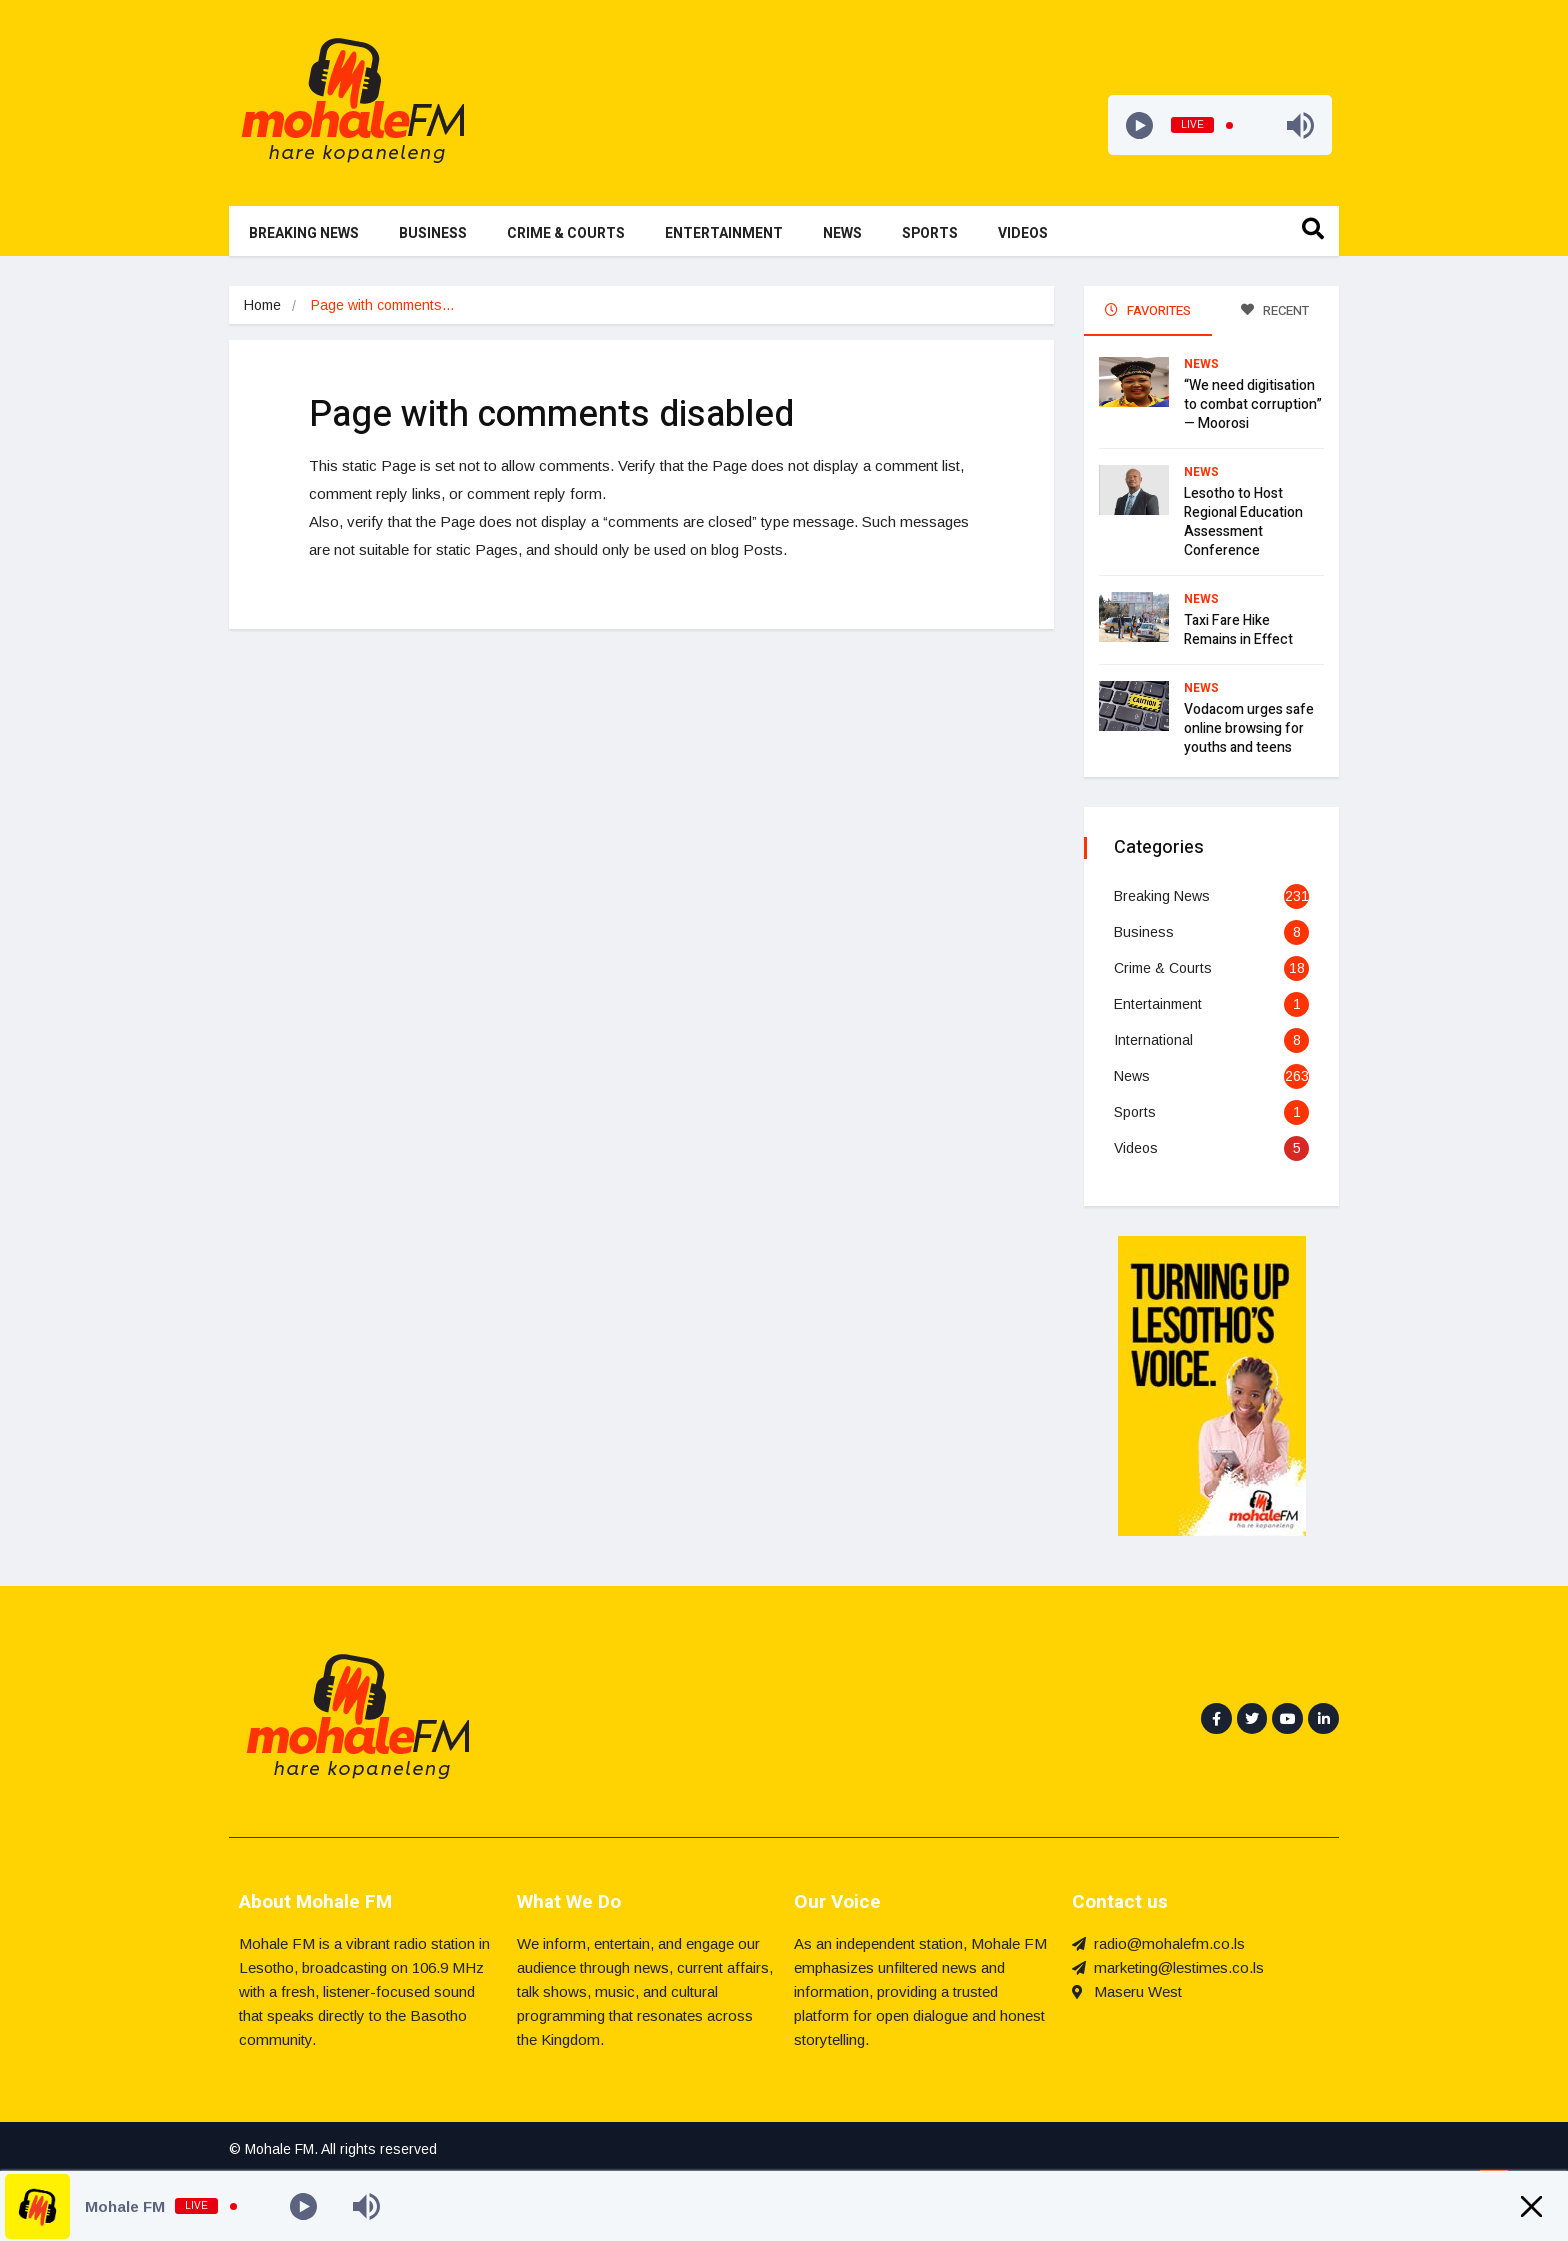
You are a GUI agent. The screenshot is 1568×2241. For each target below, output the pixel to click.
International (1153, 1040)
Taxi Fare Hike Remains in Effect (1238, 630)
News (842, 233)
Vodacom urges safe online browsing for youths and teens (1249, 728)
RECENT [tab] (1275, 310)
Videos (1023, 233)
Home (262, 305)
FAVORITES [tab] (1148, 310)
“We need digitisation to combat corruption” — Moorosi (1253, 404)
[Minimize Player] (1531, 2206)
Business (433, 233)
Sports (930, 233)
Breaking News (304, 233)
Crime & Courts (566, 233)
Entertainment (724, 233)
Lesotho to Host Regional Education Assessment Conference (1243, 522)
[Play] (1139, 125)
